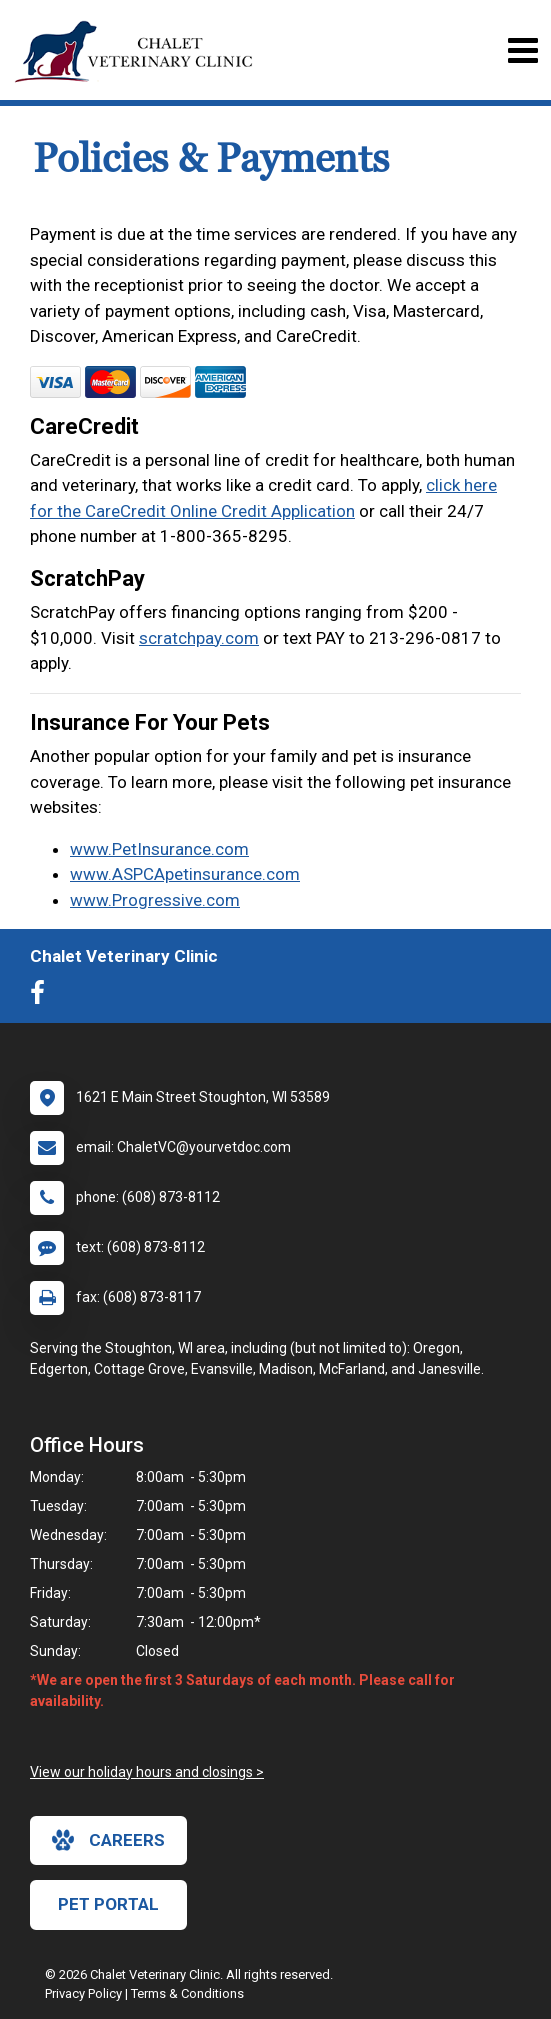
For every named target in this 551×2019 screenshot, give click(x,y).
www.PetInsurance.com (159, 849)
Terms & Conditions (187, 1993)
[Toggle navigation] (522, 50)
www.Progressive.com (155, 900)
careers (108, 1840)
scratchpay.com (199, 638)
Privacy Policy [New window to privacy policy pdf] (83, 1993)
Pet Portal (108, 1904)
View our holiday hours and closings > (147, 1772)
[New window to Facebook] (42, 997)
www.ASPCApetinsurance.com (185, 874)
